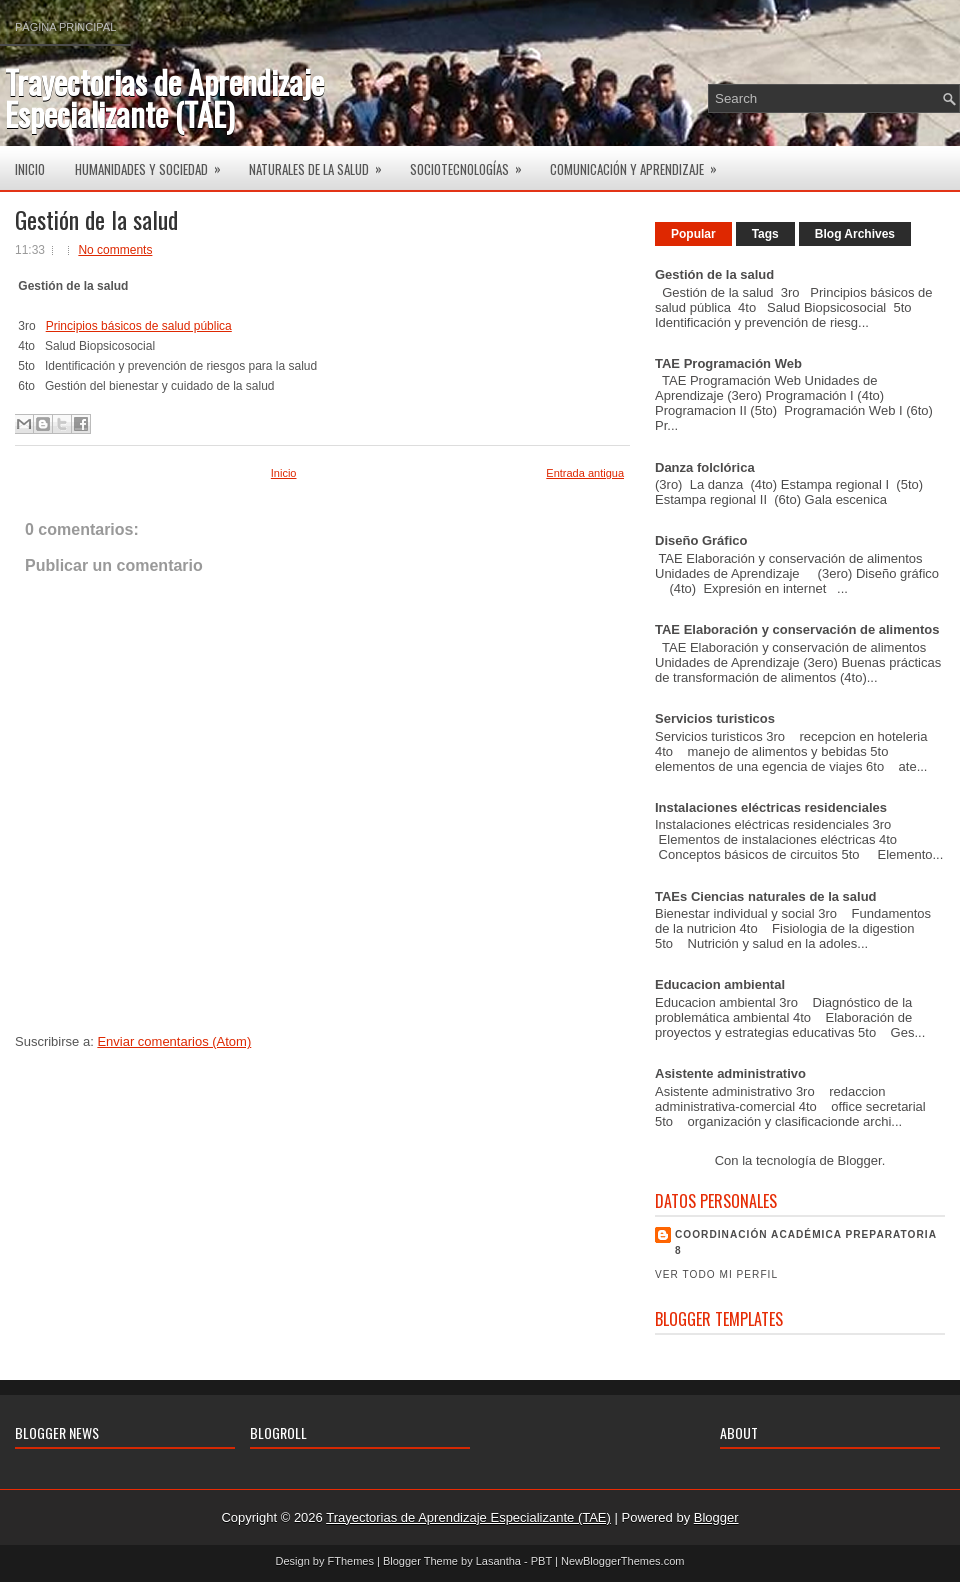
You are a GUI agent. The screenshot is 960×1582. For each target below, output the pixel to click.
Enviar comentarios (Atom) (174, 1041)
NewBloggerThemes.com (623, 1561)
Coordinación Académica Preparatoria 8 (806, 1242)
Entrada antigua (585, 473)
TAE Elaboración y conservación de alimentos (797, 629)
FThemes (351, 1561)
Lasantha (498, 1561)
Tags (765, 234)
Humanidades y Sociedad (154, 162)
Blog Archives (855, 234)
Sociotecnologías (472, 162)
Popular (693, 234)
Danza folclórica (705, 467)
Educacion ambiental (720, 984)
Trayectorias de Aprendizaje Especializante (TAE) (164, 97)
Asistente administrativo (730, 1073)
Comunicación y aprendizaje (640, 162)
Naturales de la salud (322, 162)
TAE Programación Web (728, 363)
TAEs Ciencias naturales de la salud (766, 896)
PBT (541, 1561)
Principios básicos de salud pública (139, 326)
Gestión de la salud (96, 219)
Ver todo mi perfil (716, 1274)
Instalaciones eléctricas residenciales (771, 807)
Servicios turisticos (715, 718)
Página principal (65, 27)
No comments (115, 250)
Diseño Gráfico (701, 540)
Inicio (30, 169)
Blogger (860, 1160)
